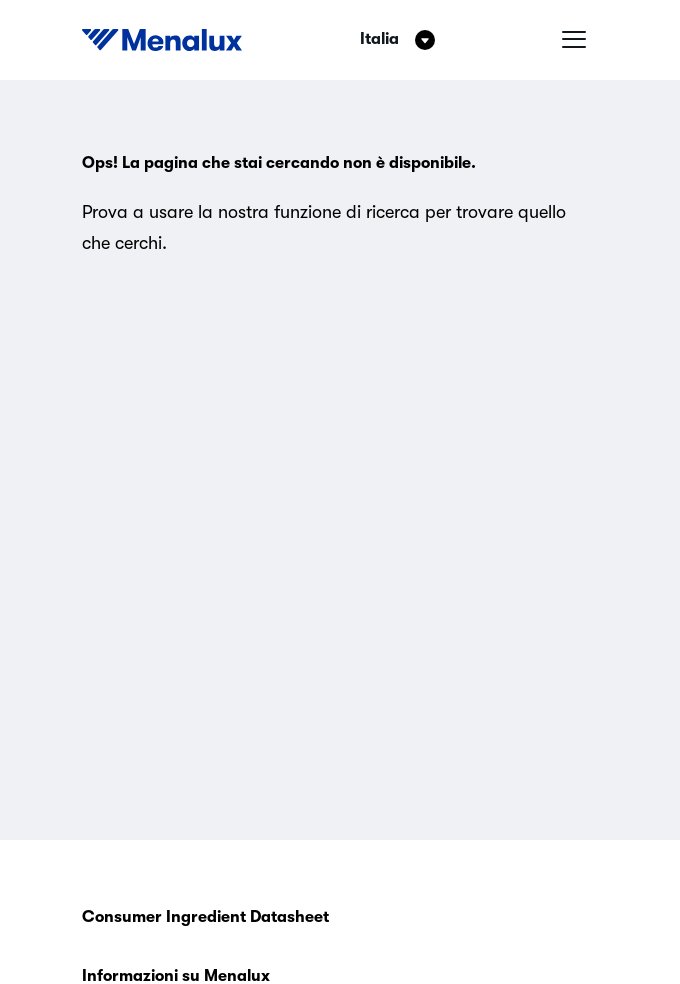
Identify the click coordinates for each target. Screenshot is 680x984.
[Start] (162, 40)
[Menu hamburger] (574, 40)
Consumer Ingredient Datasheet (205, 917)
